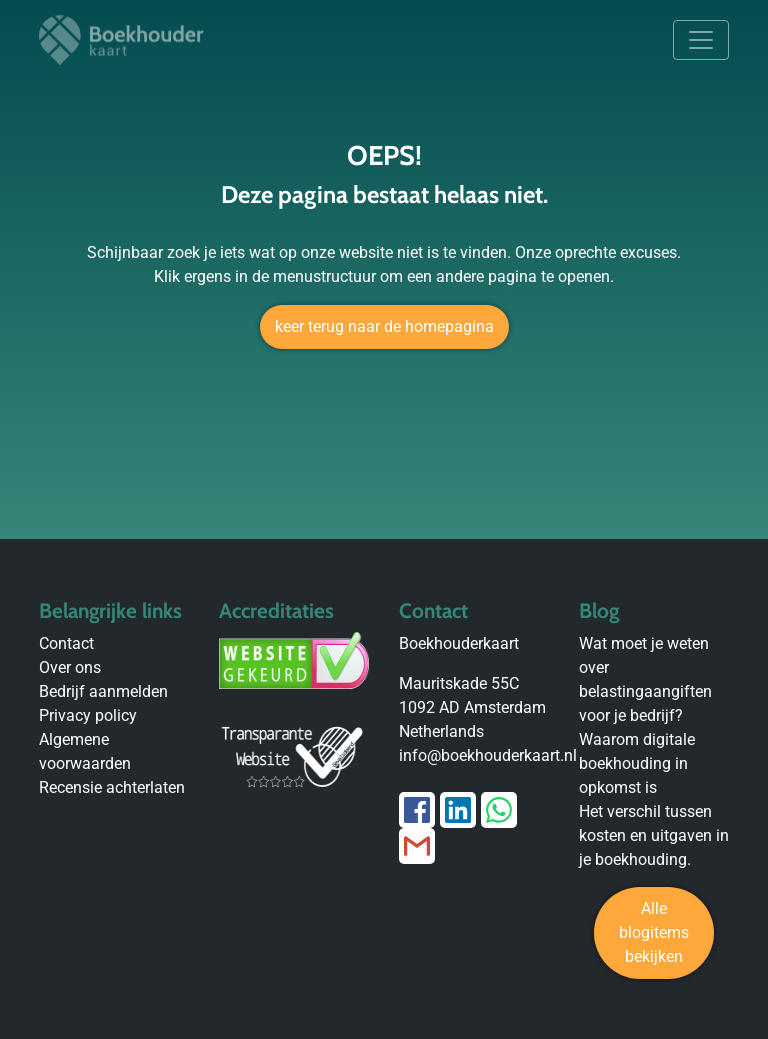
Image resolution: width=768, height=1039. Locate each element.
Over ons (70, 667)
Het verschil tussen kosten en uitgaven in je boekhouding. (654, 835)
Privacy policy (88, 715)
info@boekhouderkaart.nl (488, 755)
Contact (66, 643)
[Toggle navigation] (701, 40)
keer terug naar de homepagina (384, 326)
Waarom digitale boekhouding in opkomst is (637, 763)
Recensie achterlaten (112, 787)
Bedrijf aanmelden (103, 691)
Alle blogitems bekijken (654, 932)
